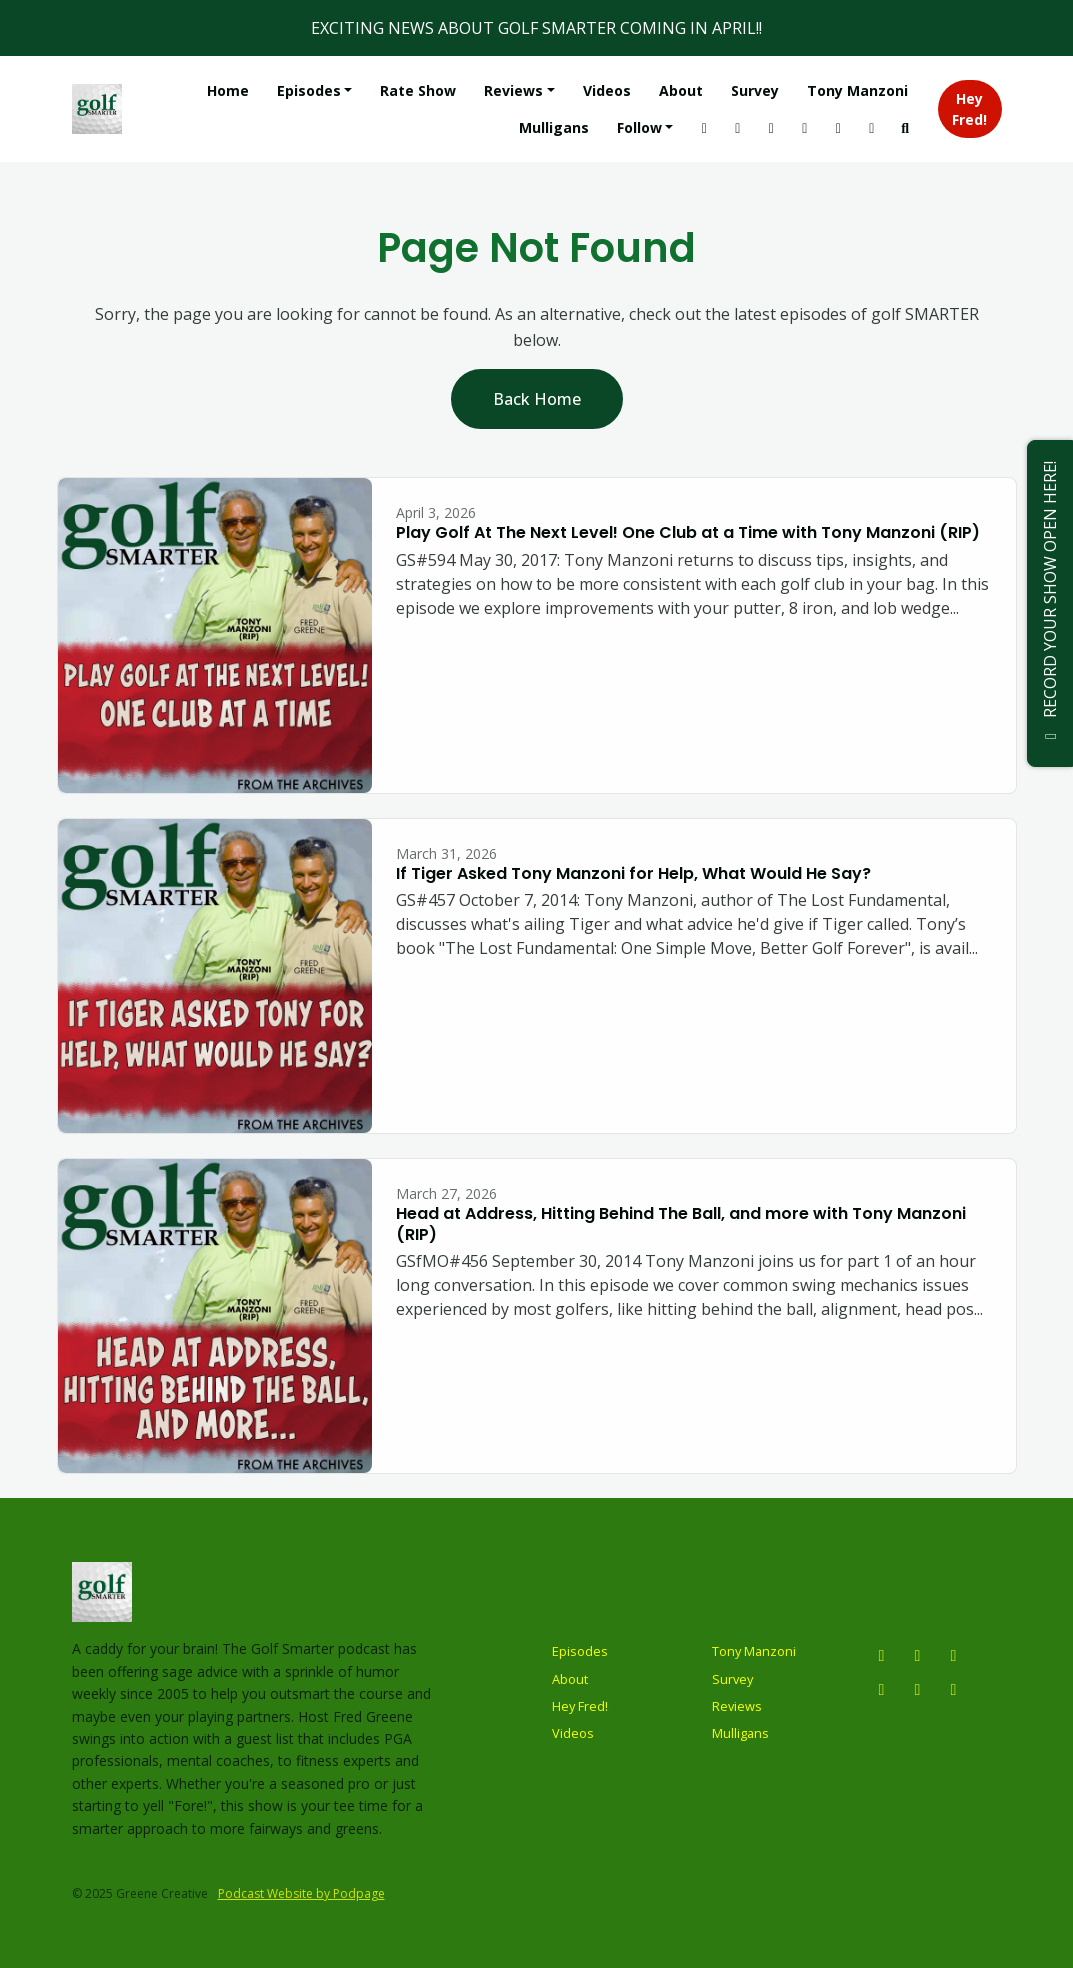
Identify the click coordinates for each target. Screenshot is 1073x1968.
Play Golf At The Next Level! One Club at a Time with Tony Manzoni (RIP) (688, 532)
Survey (755, 90)
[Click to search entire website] (905, 127)
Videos (607, 90)
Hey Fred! (969, 109)
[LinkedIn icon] (954, 1689)
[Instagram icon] (882, 1655)
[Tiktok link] (805, 127)
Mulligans (554, 127)
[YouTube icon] (918, 1655)
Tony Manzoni (857, 90)
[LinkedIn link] (838, 127)
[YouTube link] (738, 127)
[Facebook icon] (882, 1689)
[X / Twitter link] (771, 127)
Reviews (513, 90)
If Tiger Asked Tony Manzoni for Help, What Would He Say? (633, 873)
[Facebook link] (872, 127)
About (681, 90)
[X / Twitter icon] (954, 1655)
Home (228, 90)
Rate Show (418, 90)
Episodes (309, 90)
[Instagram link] (704, 127)
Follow (639, 127)
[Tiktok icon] (918, 1689)
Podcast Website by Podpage (301, 1893)
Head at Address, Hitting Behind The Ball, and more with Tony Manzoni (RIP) (681, 1224)
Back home (537, 399)
